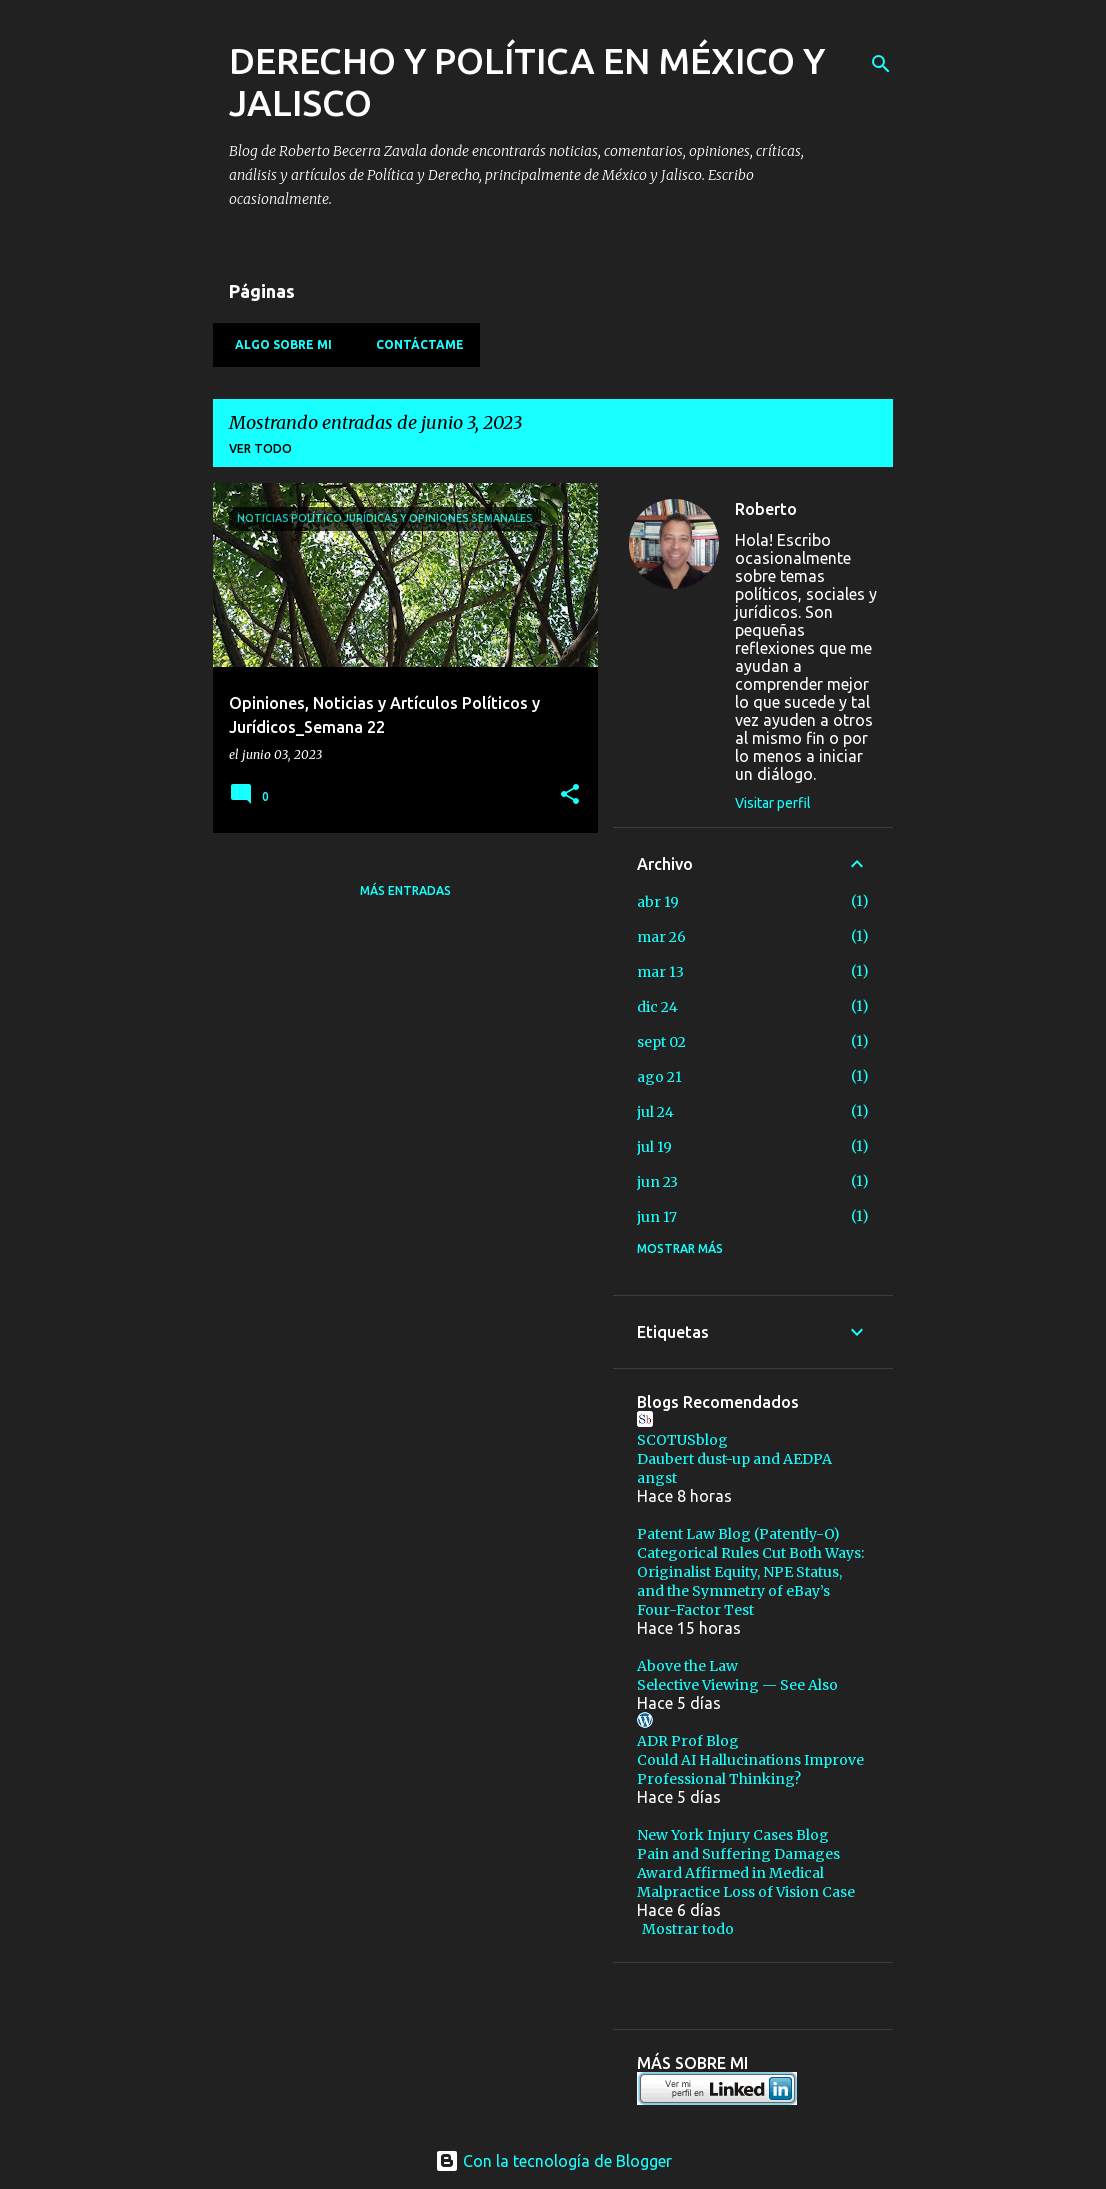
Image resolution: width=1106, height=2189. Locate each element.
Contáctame (414, 344)
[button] (570, 795)
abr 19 (658, 902)
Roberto (766, 509)
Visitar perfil (773, 803)
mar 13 (660, 972)
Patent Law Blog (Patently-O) (738, 1534)
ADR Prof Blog (688, 1741)
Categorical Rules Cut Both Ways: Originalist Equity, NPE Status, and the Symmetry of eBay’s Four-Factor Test (750, 1581)
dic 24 (657, 1007)
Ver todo (260, 448)
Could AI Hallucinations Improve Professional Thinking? (750, 1769)
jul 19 (654, 1147)
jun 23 (657, 1182)
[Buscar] (881, 64)
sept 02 (661, 1042)
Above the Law (687, 1666)
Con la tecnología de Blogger (553, 2161)
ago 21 (659, 1077)
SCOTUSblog (682, 1440)
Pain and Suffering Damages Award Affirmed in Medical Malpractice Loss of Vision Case (746, 1873)
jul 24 (655, 1112)
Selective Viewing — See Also (737, 1685)
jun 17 (657, 1217)
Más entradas (405, 890)
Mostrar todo (688, 1929)
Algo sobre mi (277, 344)
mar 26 (661, 937)
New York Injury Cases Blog (733, 1835)
